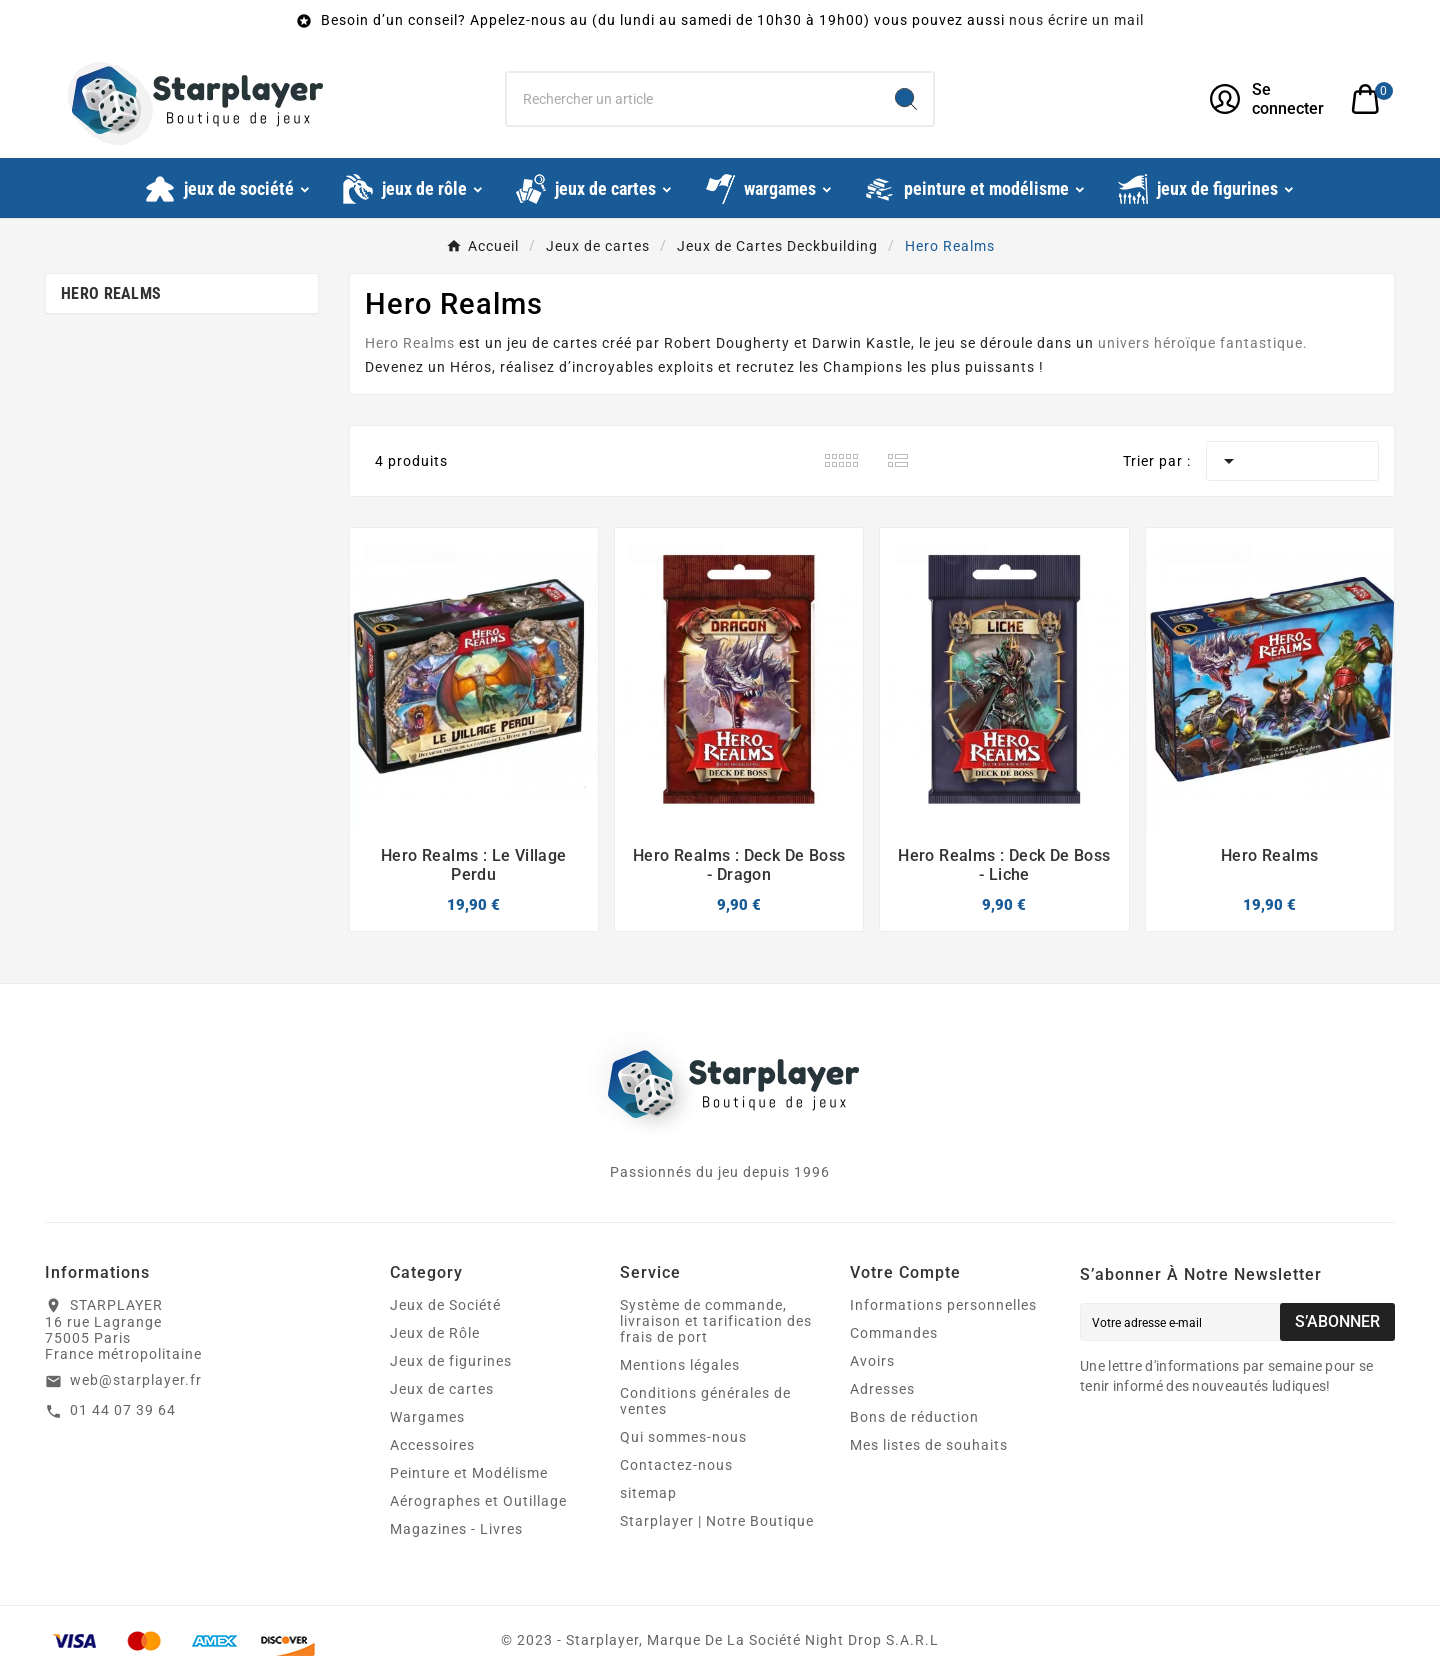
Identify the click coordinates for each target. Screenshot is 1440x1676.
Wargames (427, 1417)
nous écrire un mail (1076, 20)
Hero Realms (111, 293)
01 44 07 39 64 (123, 1410)
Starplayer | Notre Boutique (717, 1521)
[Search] (906, 99)
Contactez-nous (676, 1465)
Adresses (882, 1389)
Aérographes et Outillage (478, 1501)
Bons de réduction (914, 1417)
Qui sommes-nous (683, 1437)
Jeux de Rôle (435, 1333)
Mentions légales (680, 1365)
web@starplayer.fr (136, 1380)
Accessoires (432, 1445)
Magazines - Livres (456, 1529)
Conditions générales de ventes (705, 1401)
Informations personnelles (943, 1305)
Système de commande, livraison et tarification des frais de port (716, 1321)
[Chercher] (693, 99)
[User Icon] (1268, 99)
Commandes (894, 1333)
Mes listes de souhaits (929, 1445)
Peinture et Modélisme (469, 1473)
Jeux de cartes (442, 1389)
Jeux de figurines (451, 1361)
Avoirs (872, 1361)
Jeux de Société (445, 1305)
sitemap (648, 1493)
